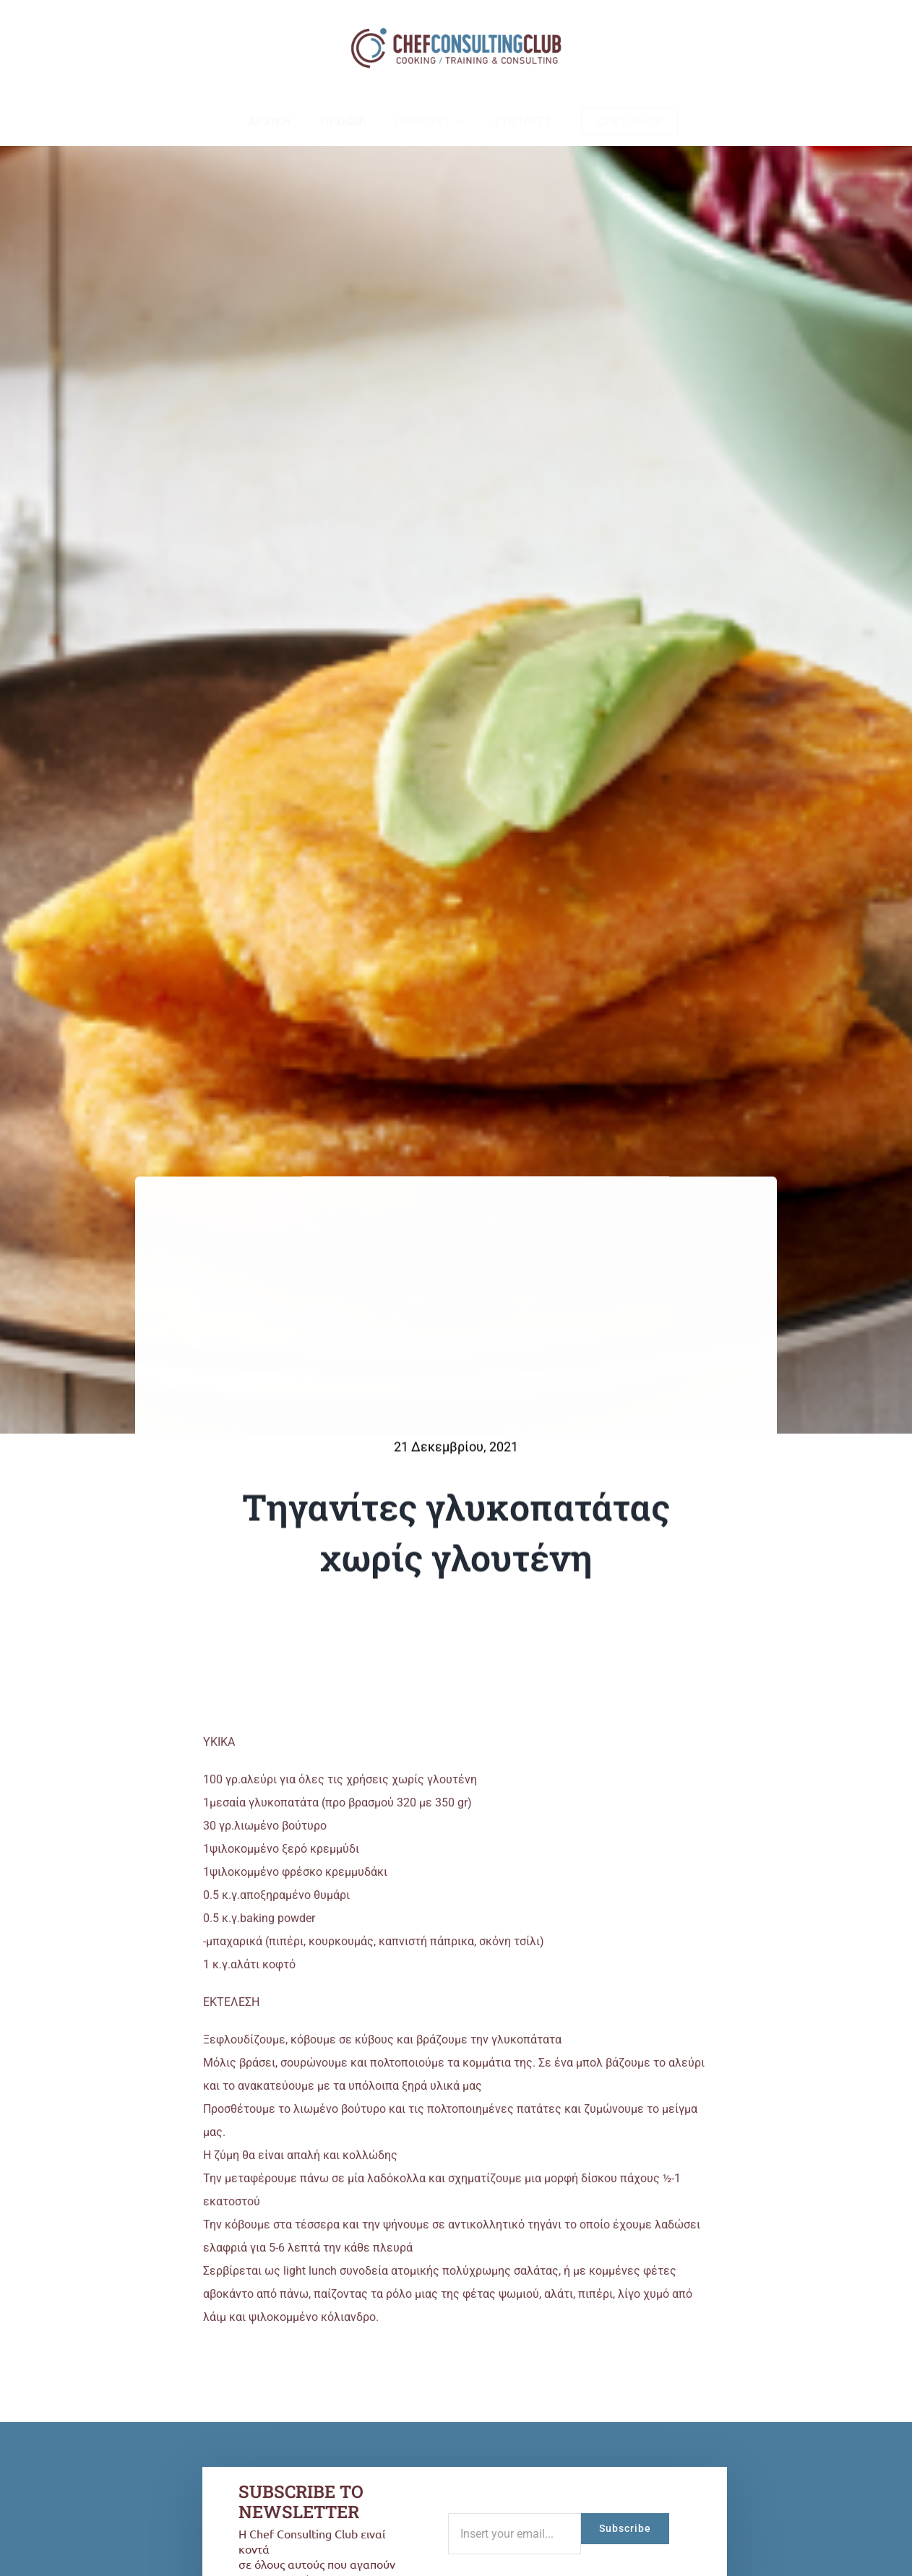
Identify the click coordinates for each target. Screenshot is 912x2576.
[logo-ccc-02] (456, 27)
